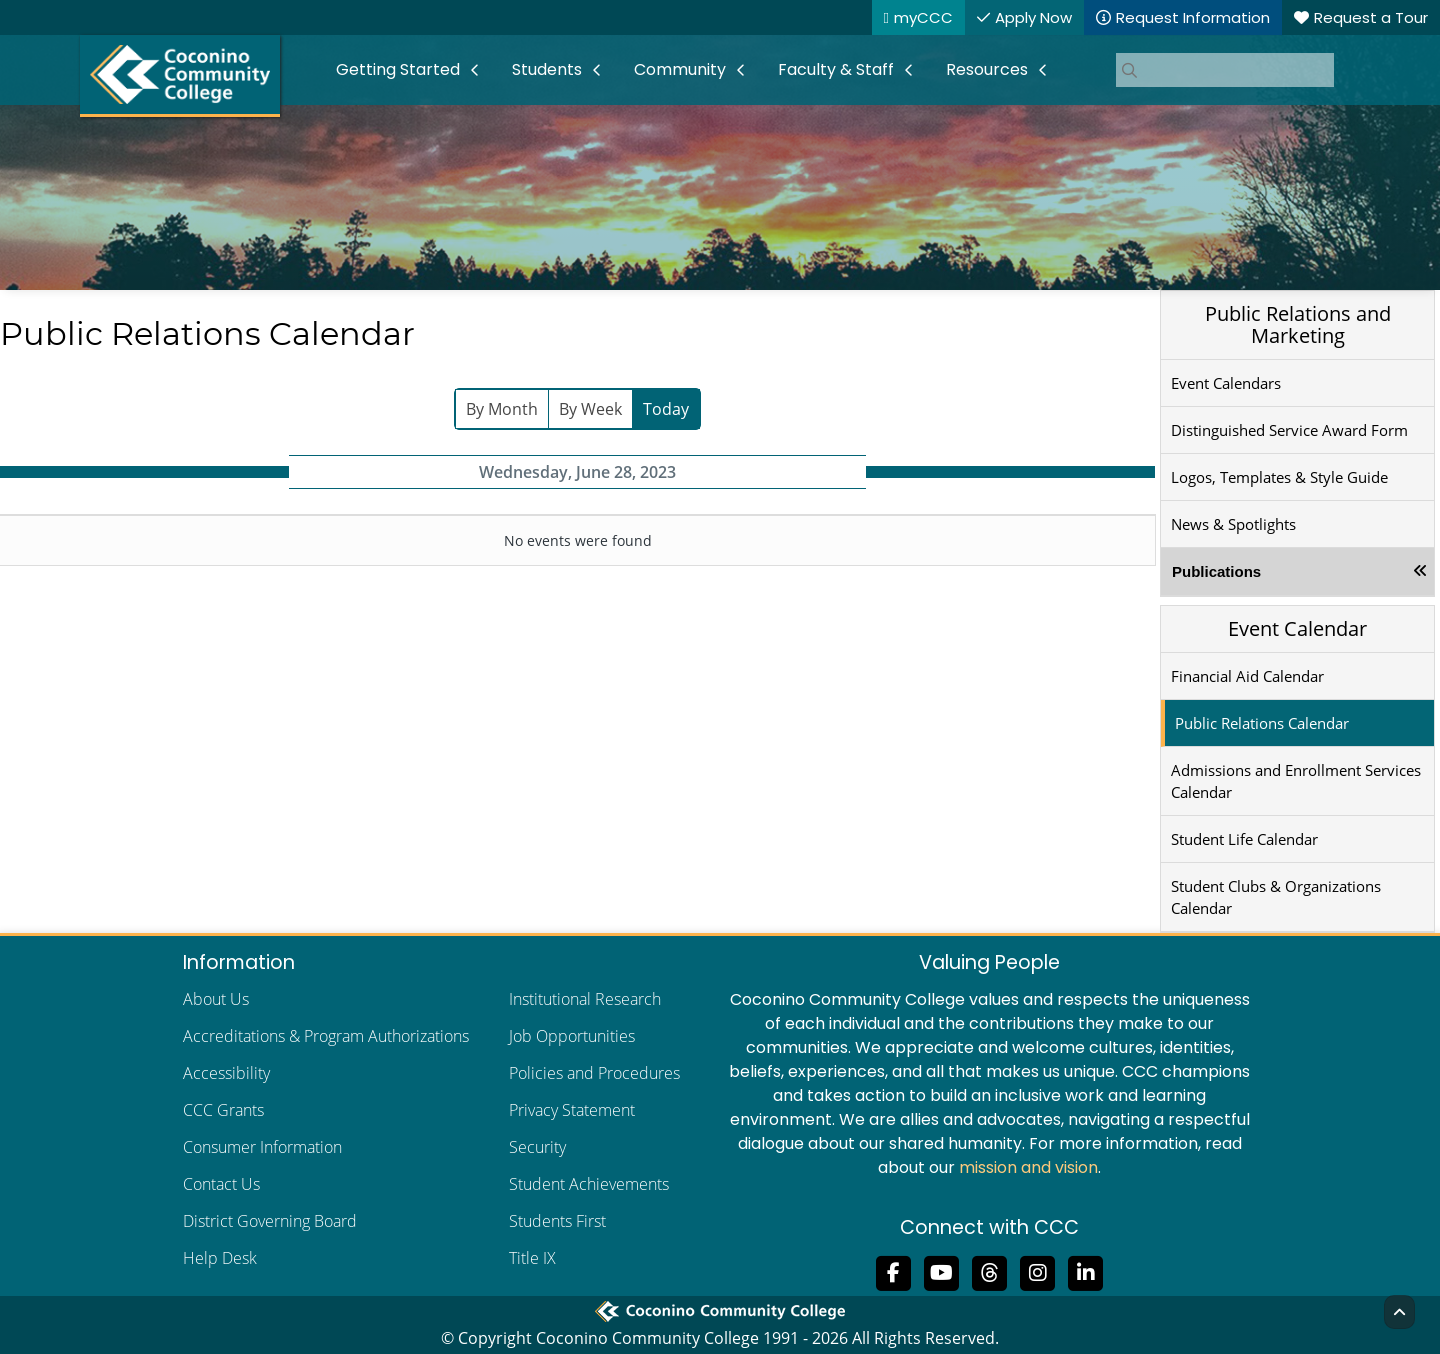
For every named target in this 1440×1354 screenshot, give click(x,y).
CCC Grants (223, 1110)
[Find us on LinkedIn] (1086, 1271)
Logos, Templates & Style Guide (1279, 477)
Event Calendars (1226, 383)
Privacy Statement (572, 1110)
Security (537, 1147)
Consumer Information (262, 1147)
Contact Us (221, 1184)
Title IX (532, 1258)
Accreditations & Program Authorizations (326, 1036)
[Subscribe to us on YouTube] (942, 1271)
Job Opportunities (572, 1036)
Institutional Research (585, 999)
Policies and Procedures (594, 1073)
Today (666, 409)
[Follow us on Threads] (990, 1271)
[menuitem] (408, 70)
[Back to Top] (1399, 1312)
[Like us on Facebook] (894, 1271)
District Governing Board (270, 1221)
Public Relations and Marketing (1298, 324)
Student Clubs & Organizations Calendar (1276, 897)
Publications (1216, 571)
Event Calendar (1297, 628)
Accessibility (226, 1073)
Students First (557, 1221)
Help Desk (220, 1258)
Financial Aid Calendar (1247, 676)
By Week (590, 409)
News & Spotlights (1233, 524)
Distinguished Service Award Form (1289, 430)
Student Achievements (589, 1184)
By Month (502, 409)
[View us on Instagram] (1038, 1271)
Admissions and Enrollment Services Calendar (1296, 781)
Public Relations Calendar (1262, 723)
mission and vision (1028, 1167)
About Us (216, 999)
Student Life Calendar (1244, 839)
